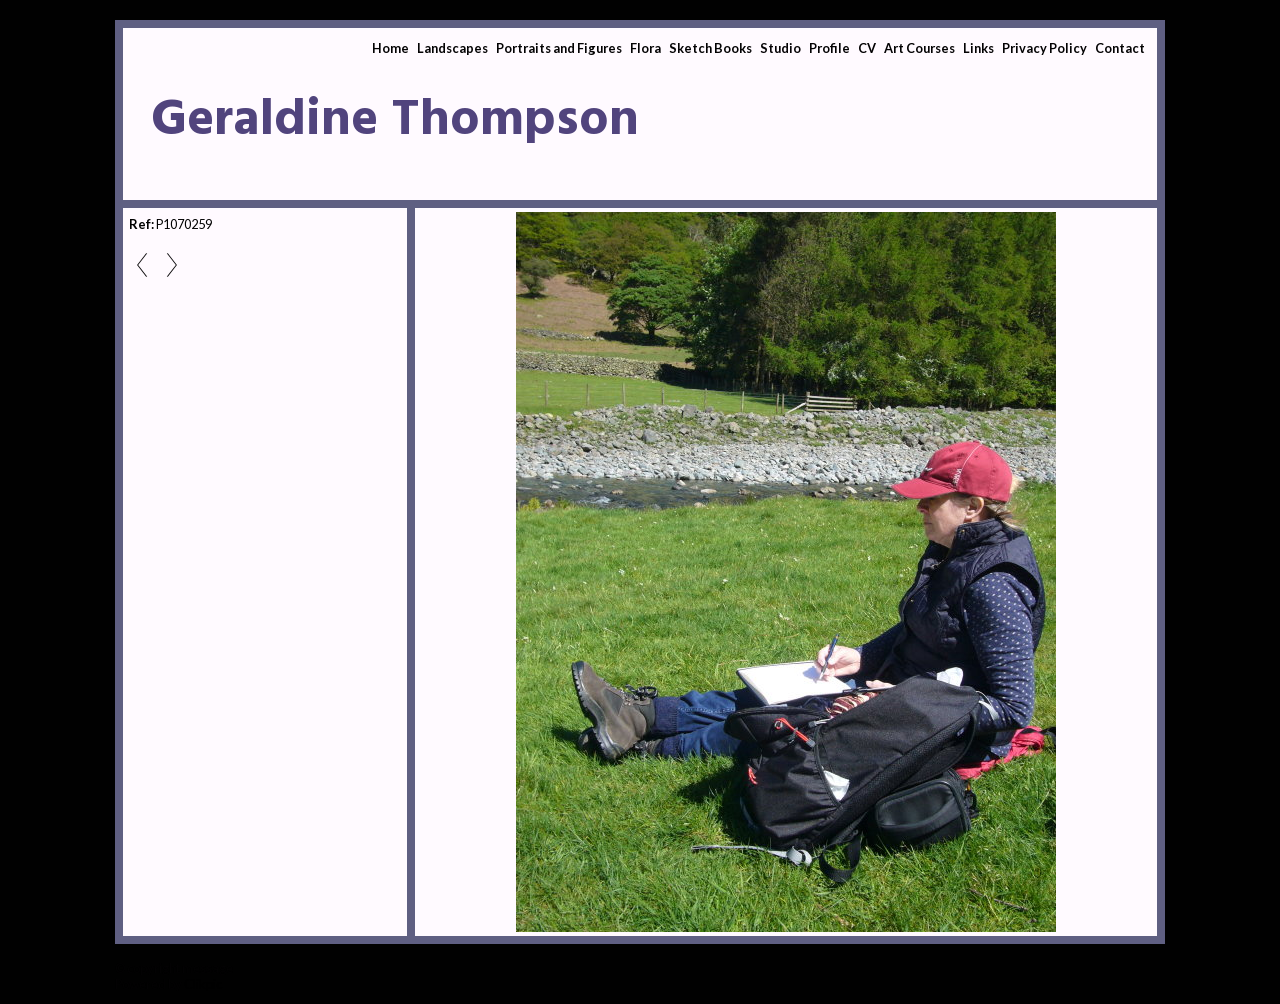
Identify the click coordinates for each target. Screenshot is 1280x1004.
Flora (645, 48)
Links (978, 48)
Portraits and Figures (559, 48)
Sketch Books (710, 48)
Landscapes (452, 48)
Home (390, 48)
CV (867, 48)
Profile (829, 48)
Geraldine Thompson (395, 121)
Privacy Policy (1044, 48)
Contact (1120, 48)
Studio (780, 48)
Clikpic (203, 984)
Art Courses (919, 48)
